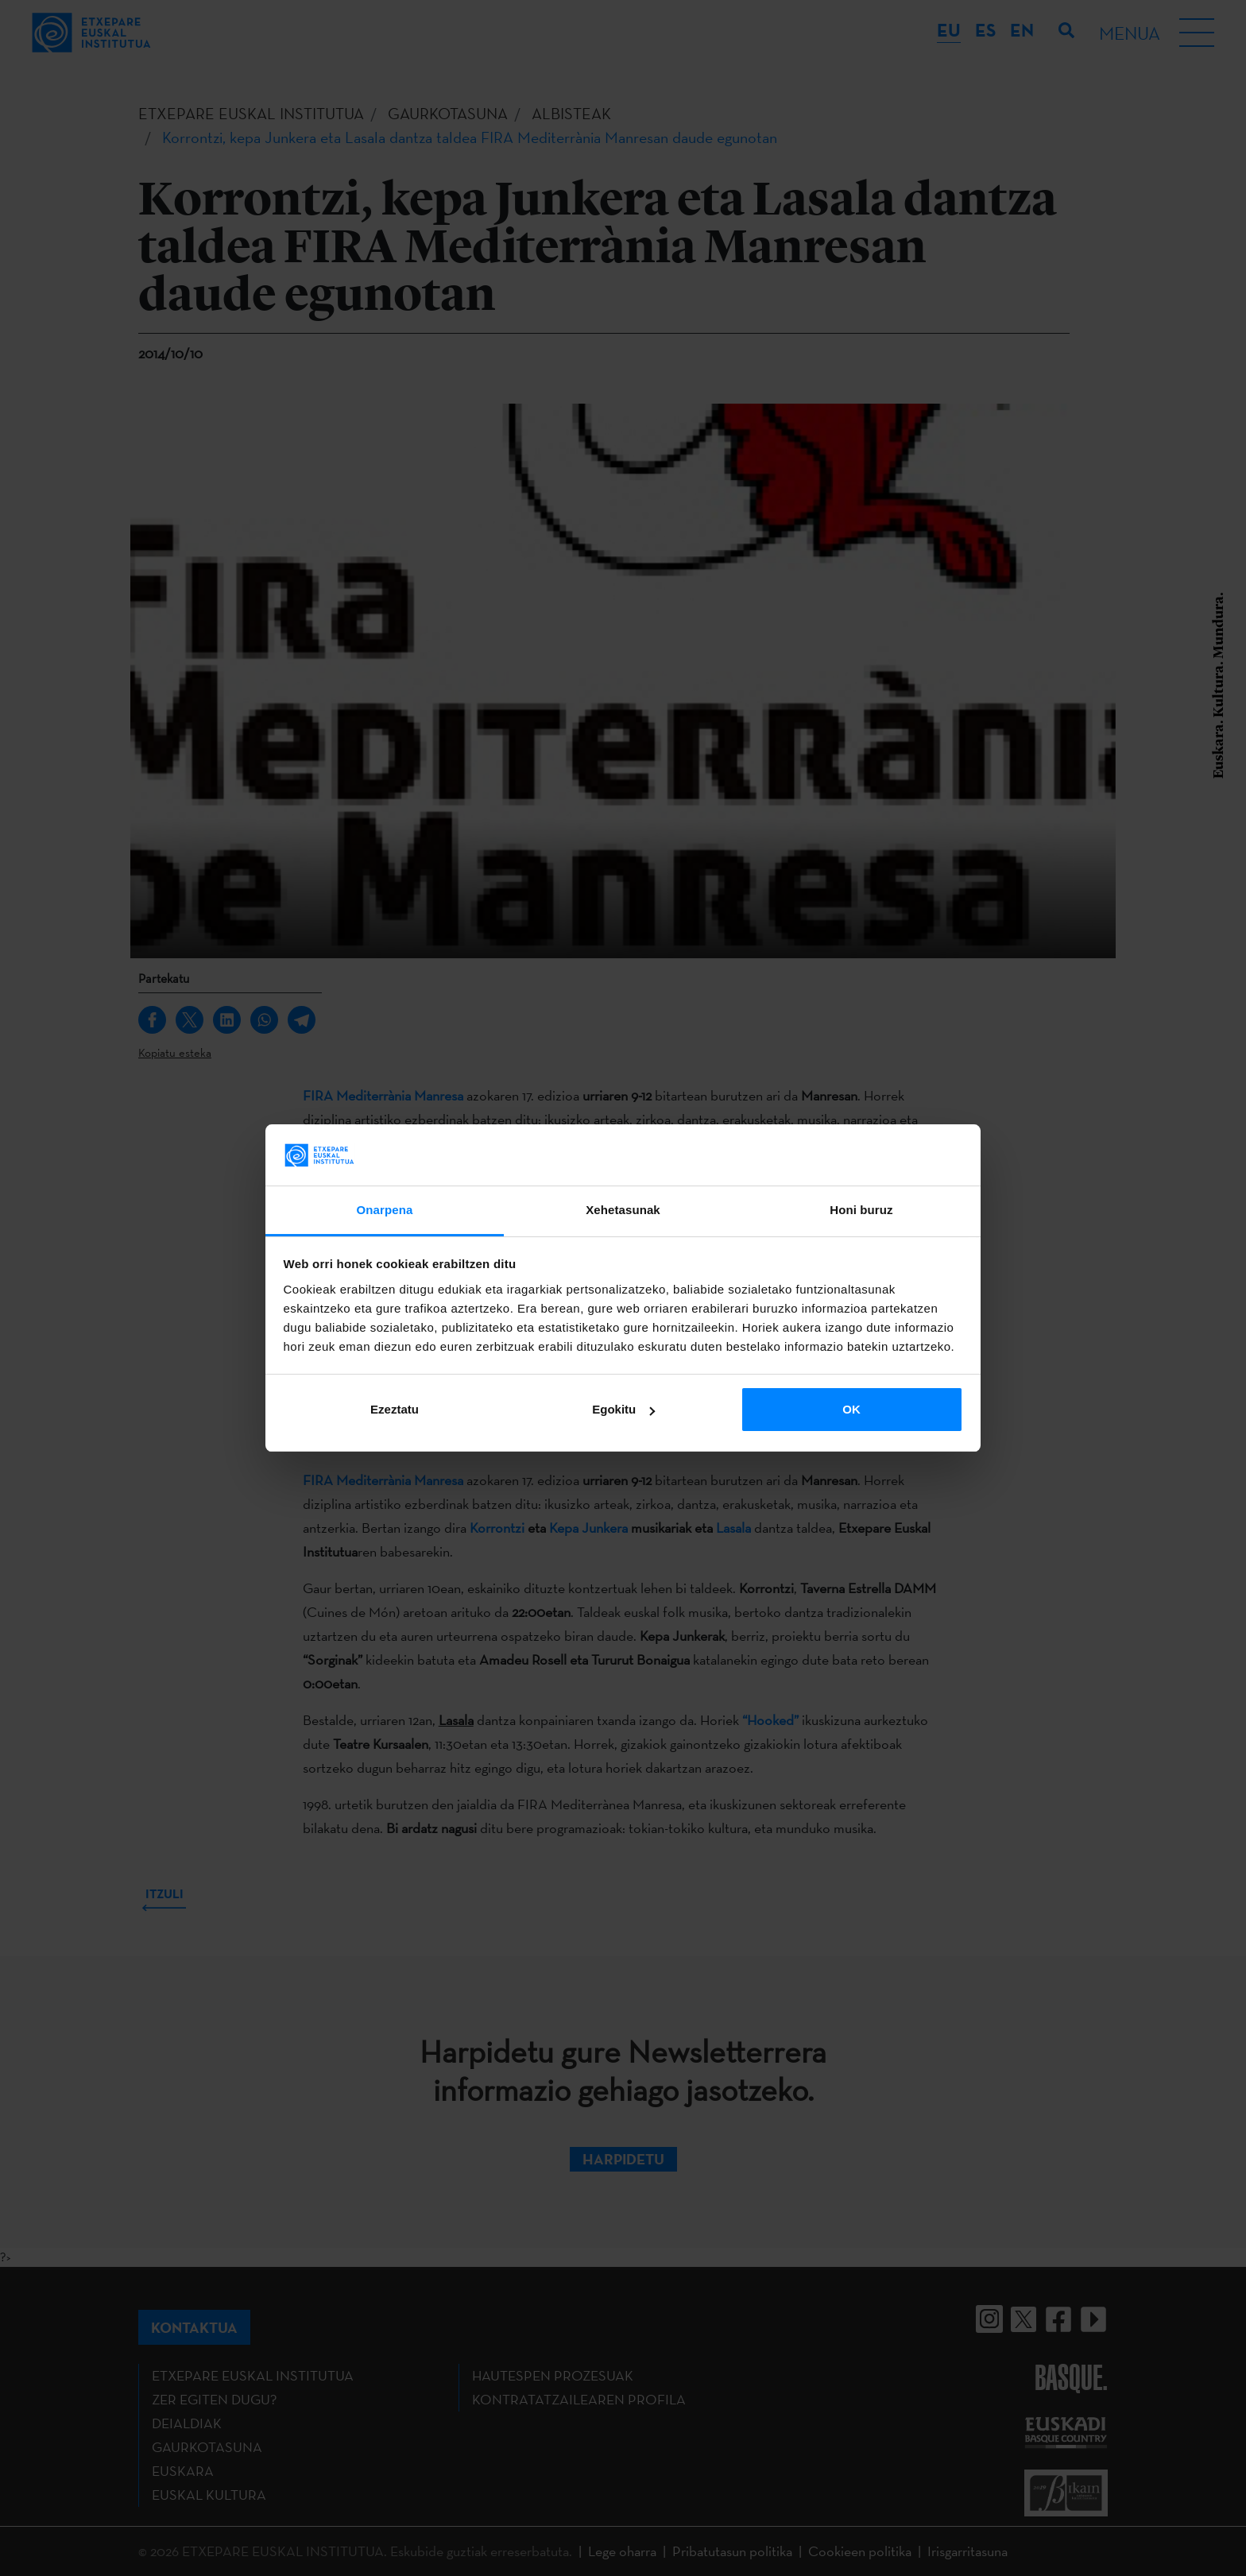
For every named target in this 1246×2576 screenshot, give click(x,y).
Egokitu (623, 1409)
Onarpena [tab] (385, 1209)
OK (851, 1409)
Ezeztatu (394, 1409)
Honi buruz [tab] (861, 1209)
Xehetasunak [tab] (623, 1209)
